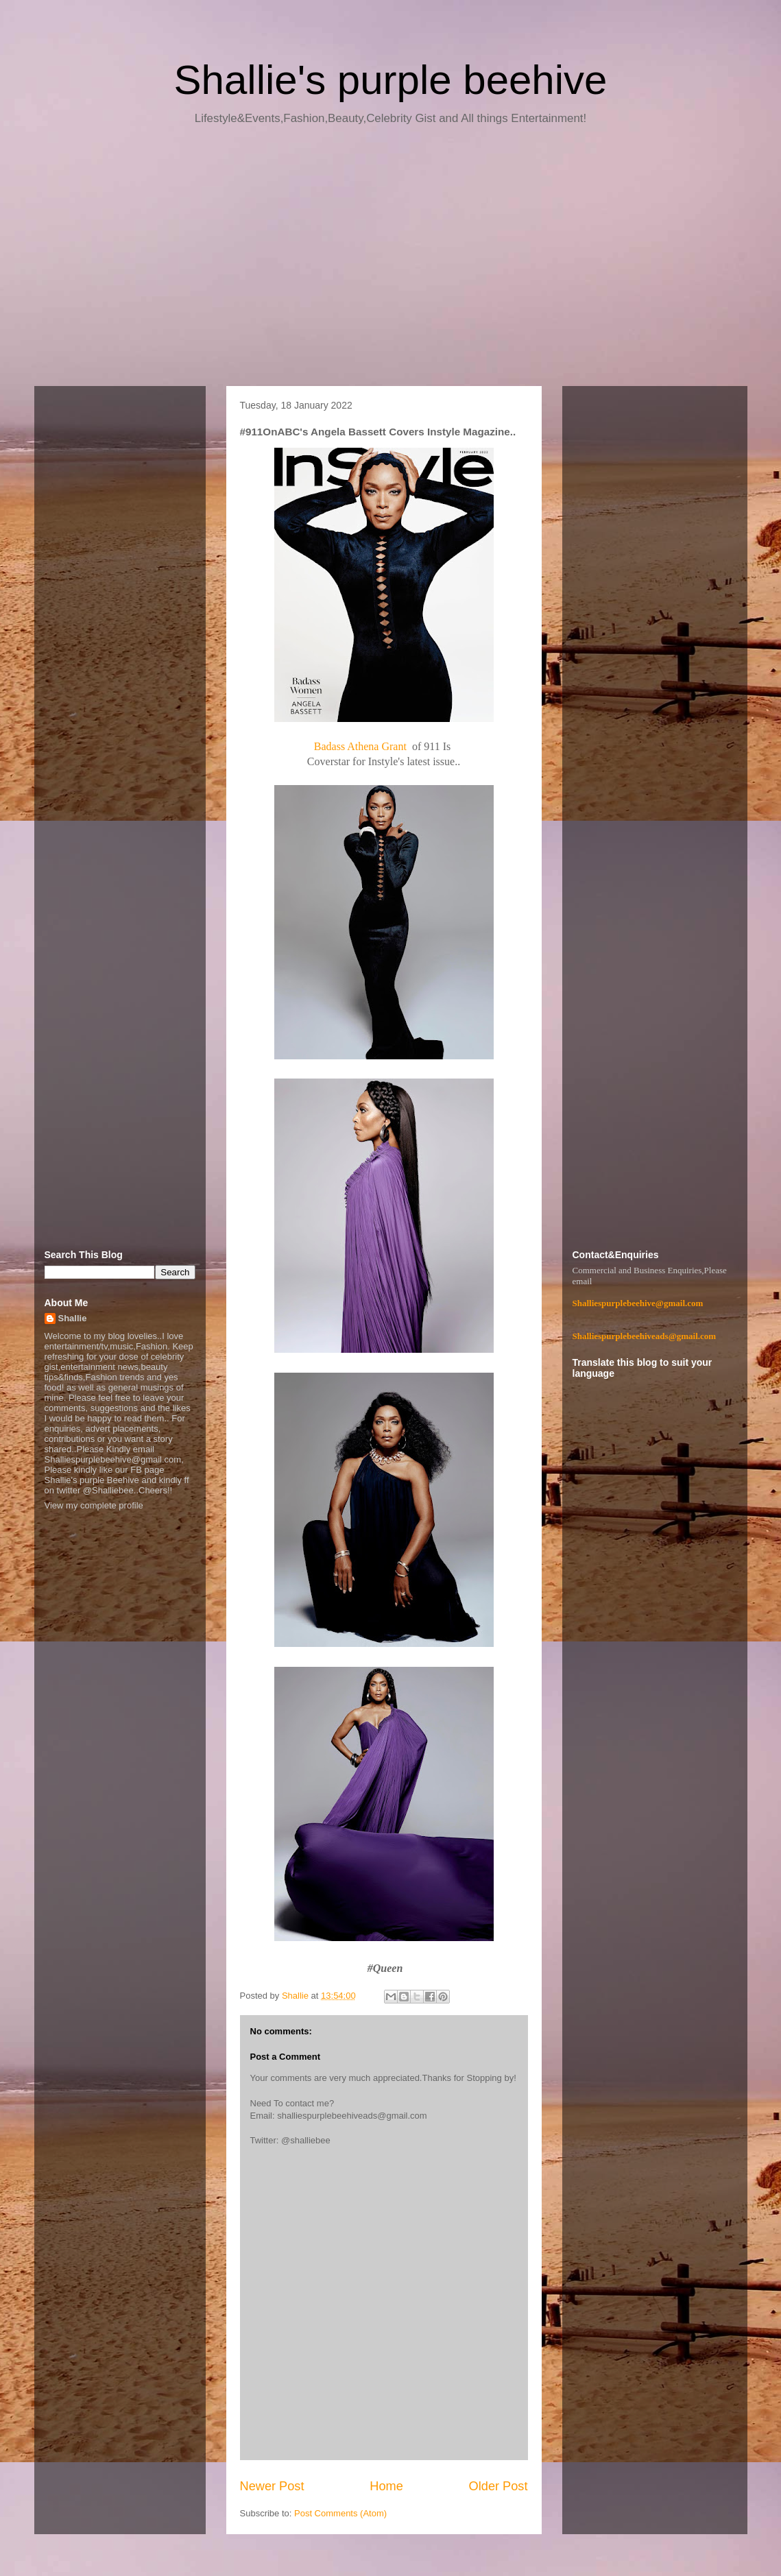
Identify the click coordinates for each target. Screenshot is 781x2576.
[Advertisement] (391, 261)
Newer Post (272, 2486)
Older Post (498, 2486)
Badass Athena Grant (361, 746)
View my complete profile (94, 1505)
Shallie (72, 1318)
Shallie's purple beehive (391, 80)
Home (386, 2486)
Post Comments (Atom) (340, 2513)
